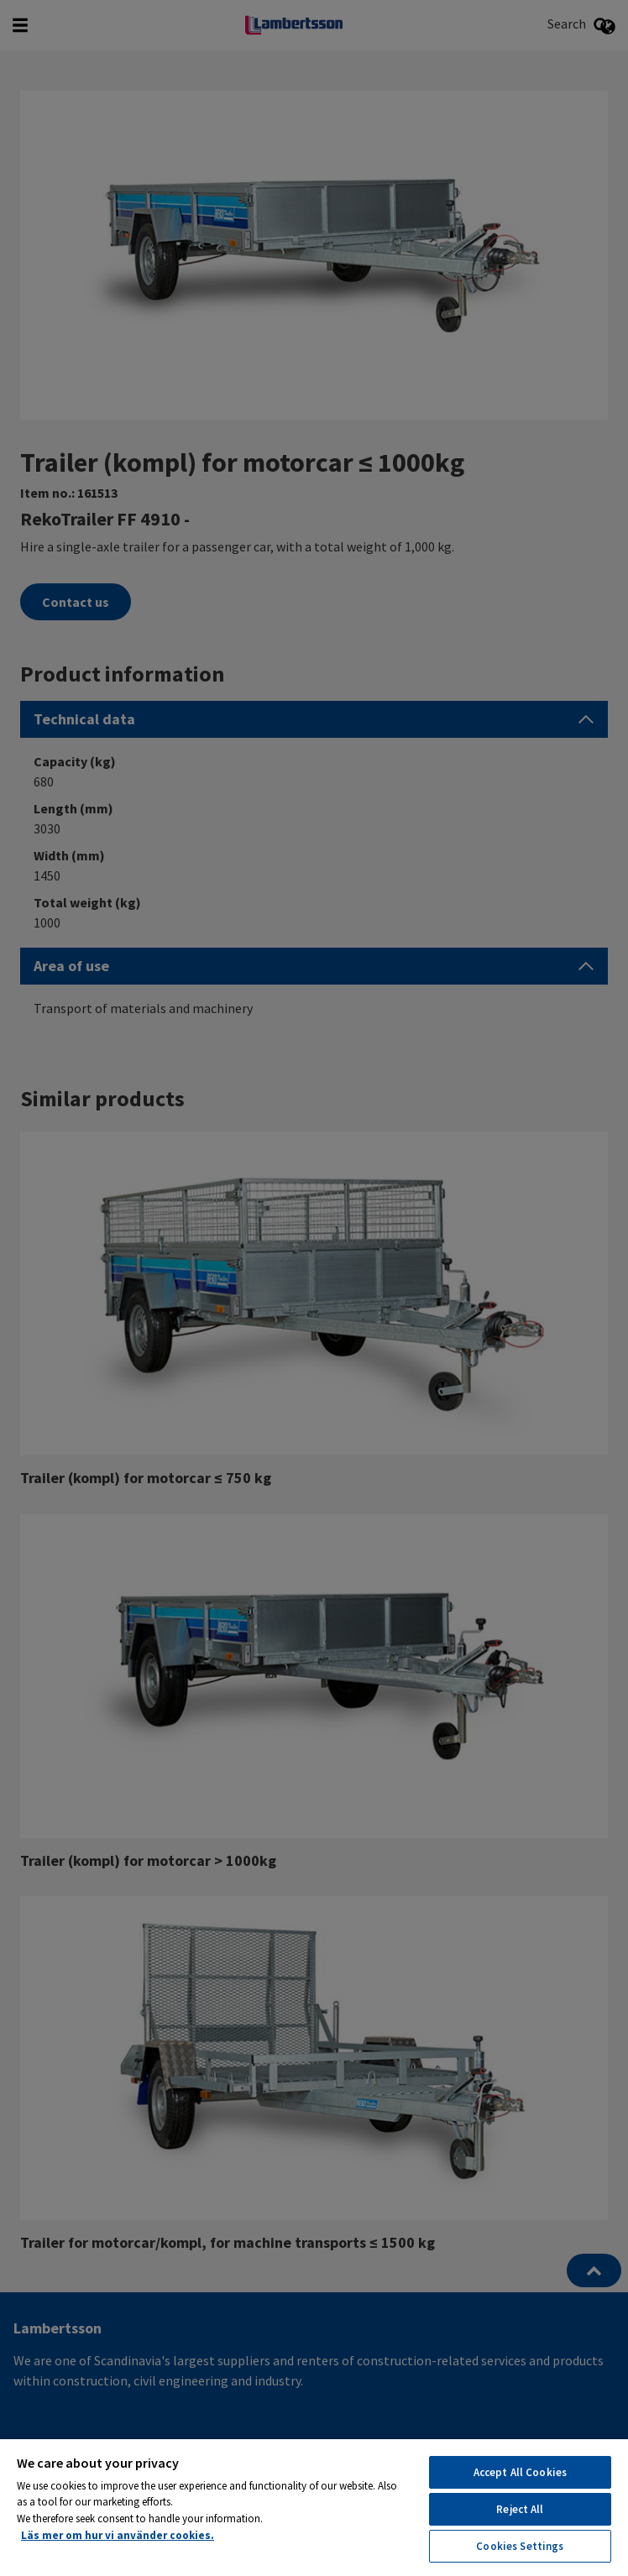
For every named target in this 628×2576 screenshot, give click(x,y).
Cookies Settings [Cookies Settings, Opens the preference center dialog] (519, 2546)
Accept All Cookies (520, 2472)
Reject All (519, 2509)
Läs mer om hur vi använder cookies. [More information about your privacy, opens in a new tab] (117, 2535)
